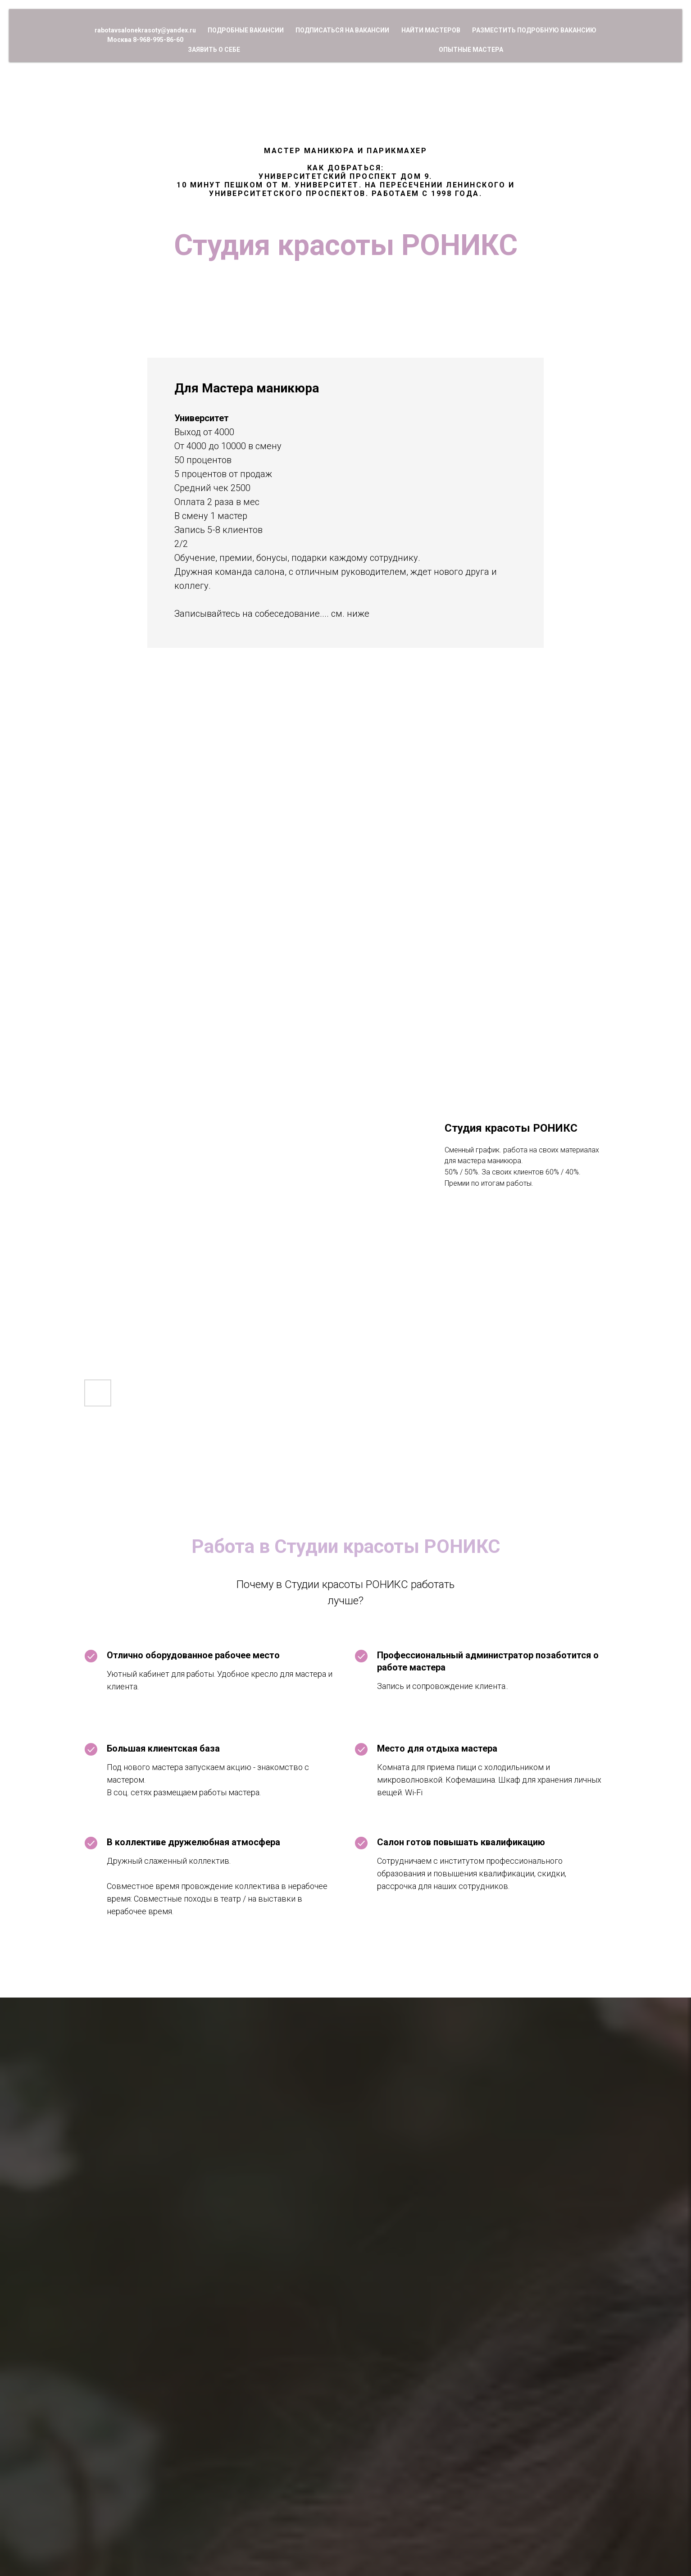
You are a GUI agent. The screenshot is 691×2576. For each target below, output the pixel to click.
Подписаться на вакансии (342, 30)
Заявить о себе (214, 49)
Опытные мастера (471, 49)
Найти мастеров (430, 30)
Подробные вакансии (246, 30)
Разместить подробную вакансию (534, 30)
